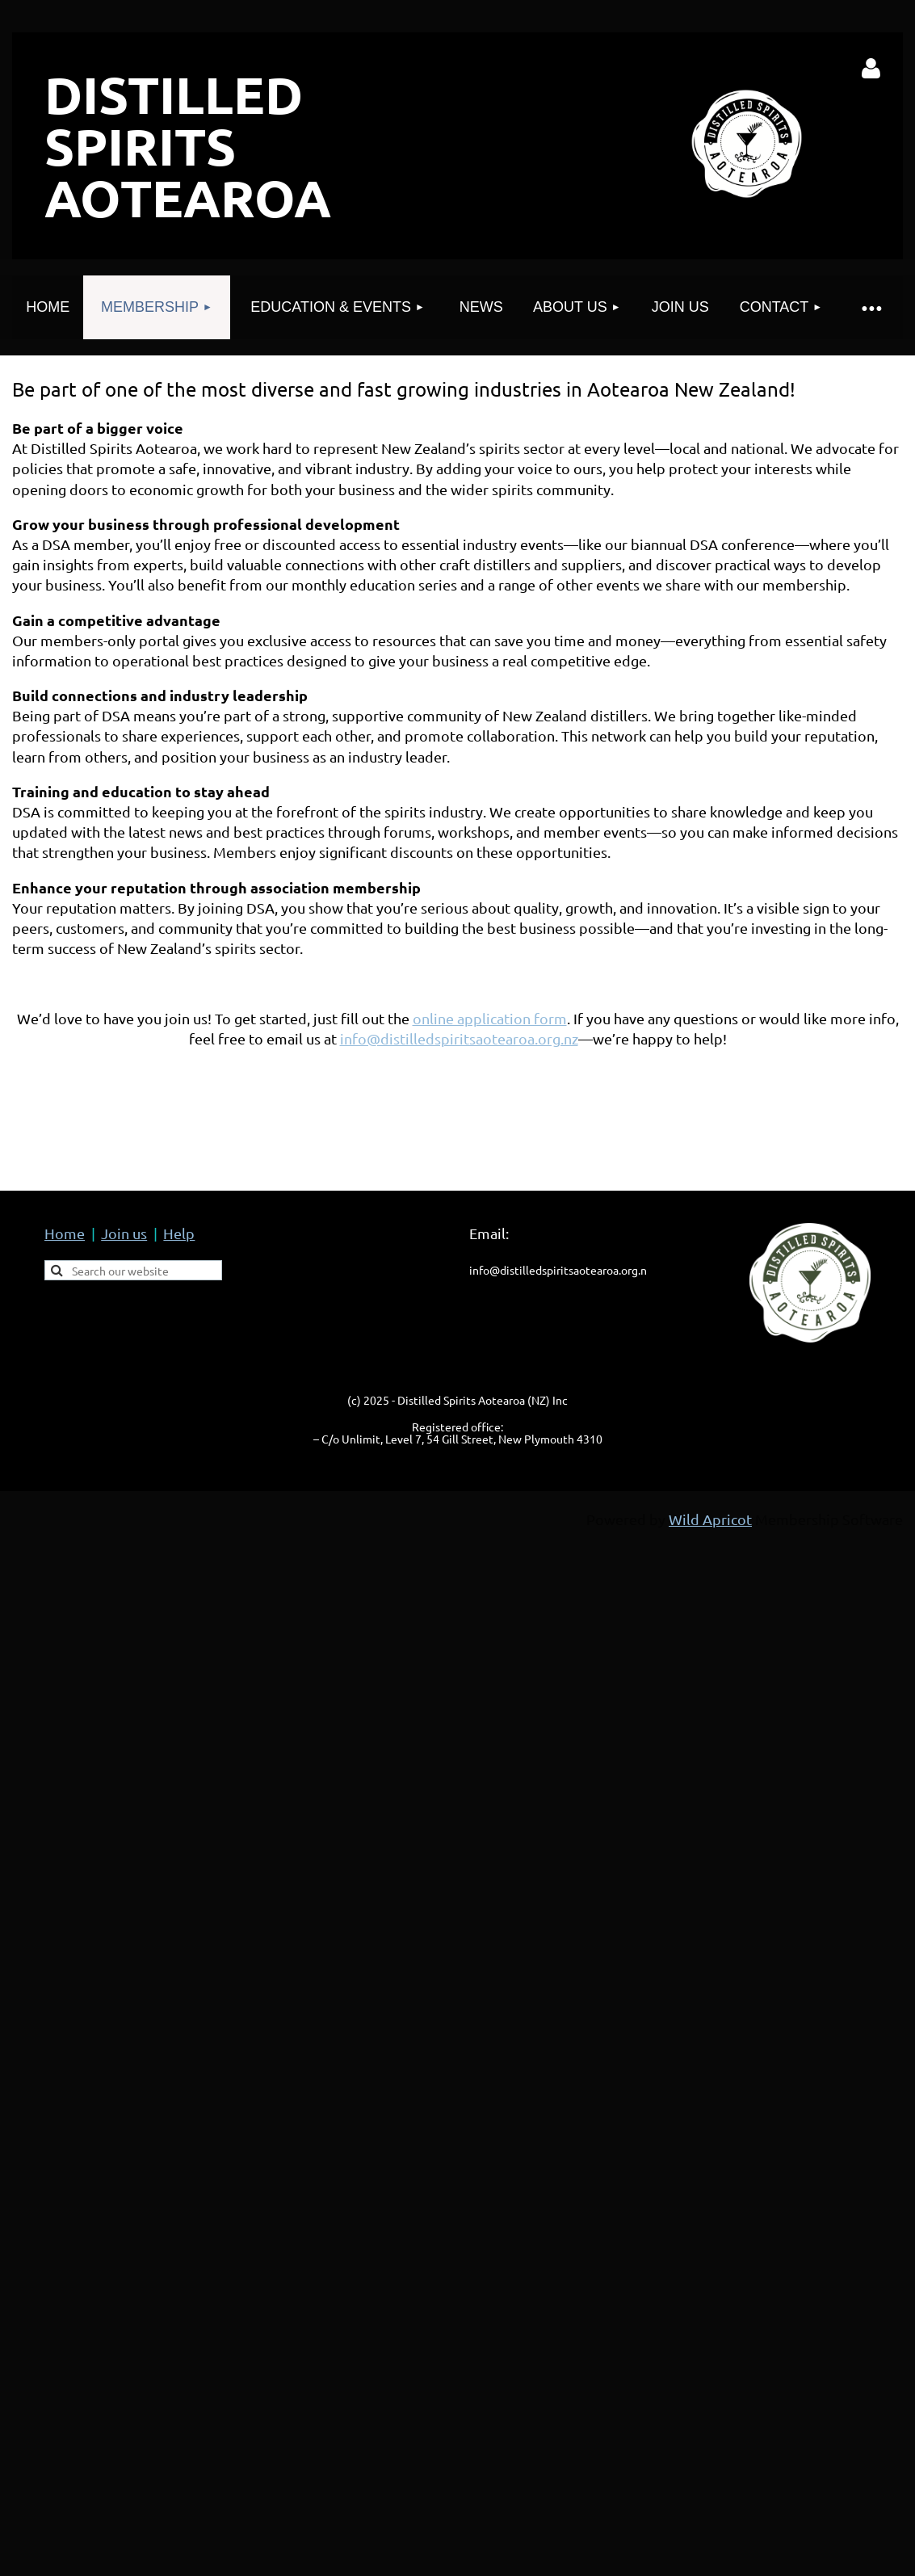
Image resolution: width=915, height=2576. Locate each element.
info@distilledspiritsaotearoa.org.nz (459, 1038)
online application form (490, 1018)
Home (64, 1233)
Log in (871, 68)
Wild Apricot (710, 1519)
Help (179, 1233)
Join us (124, 1233)
